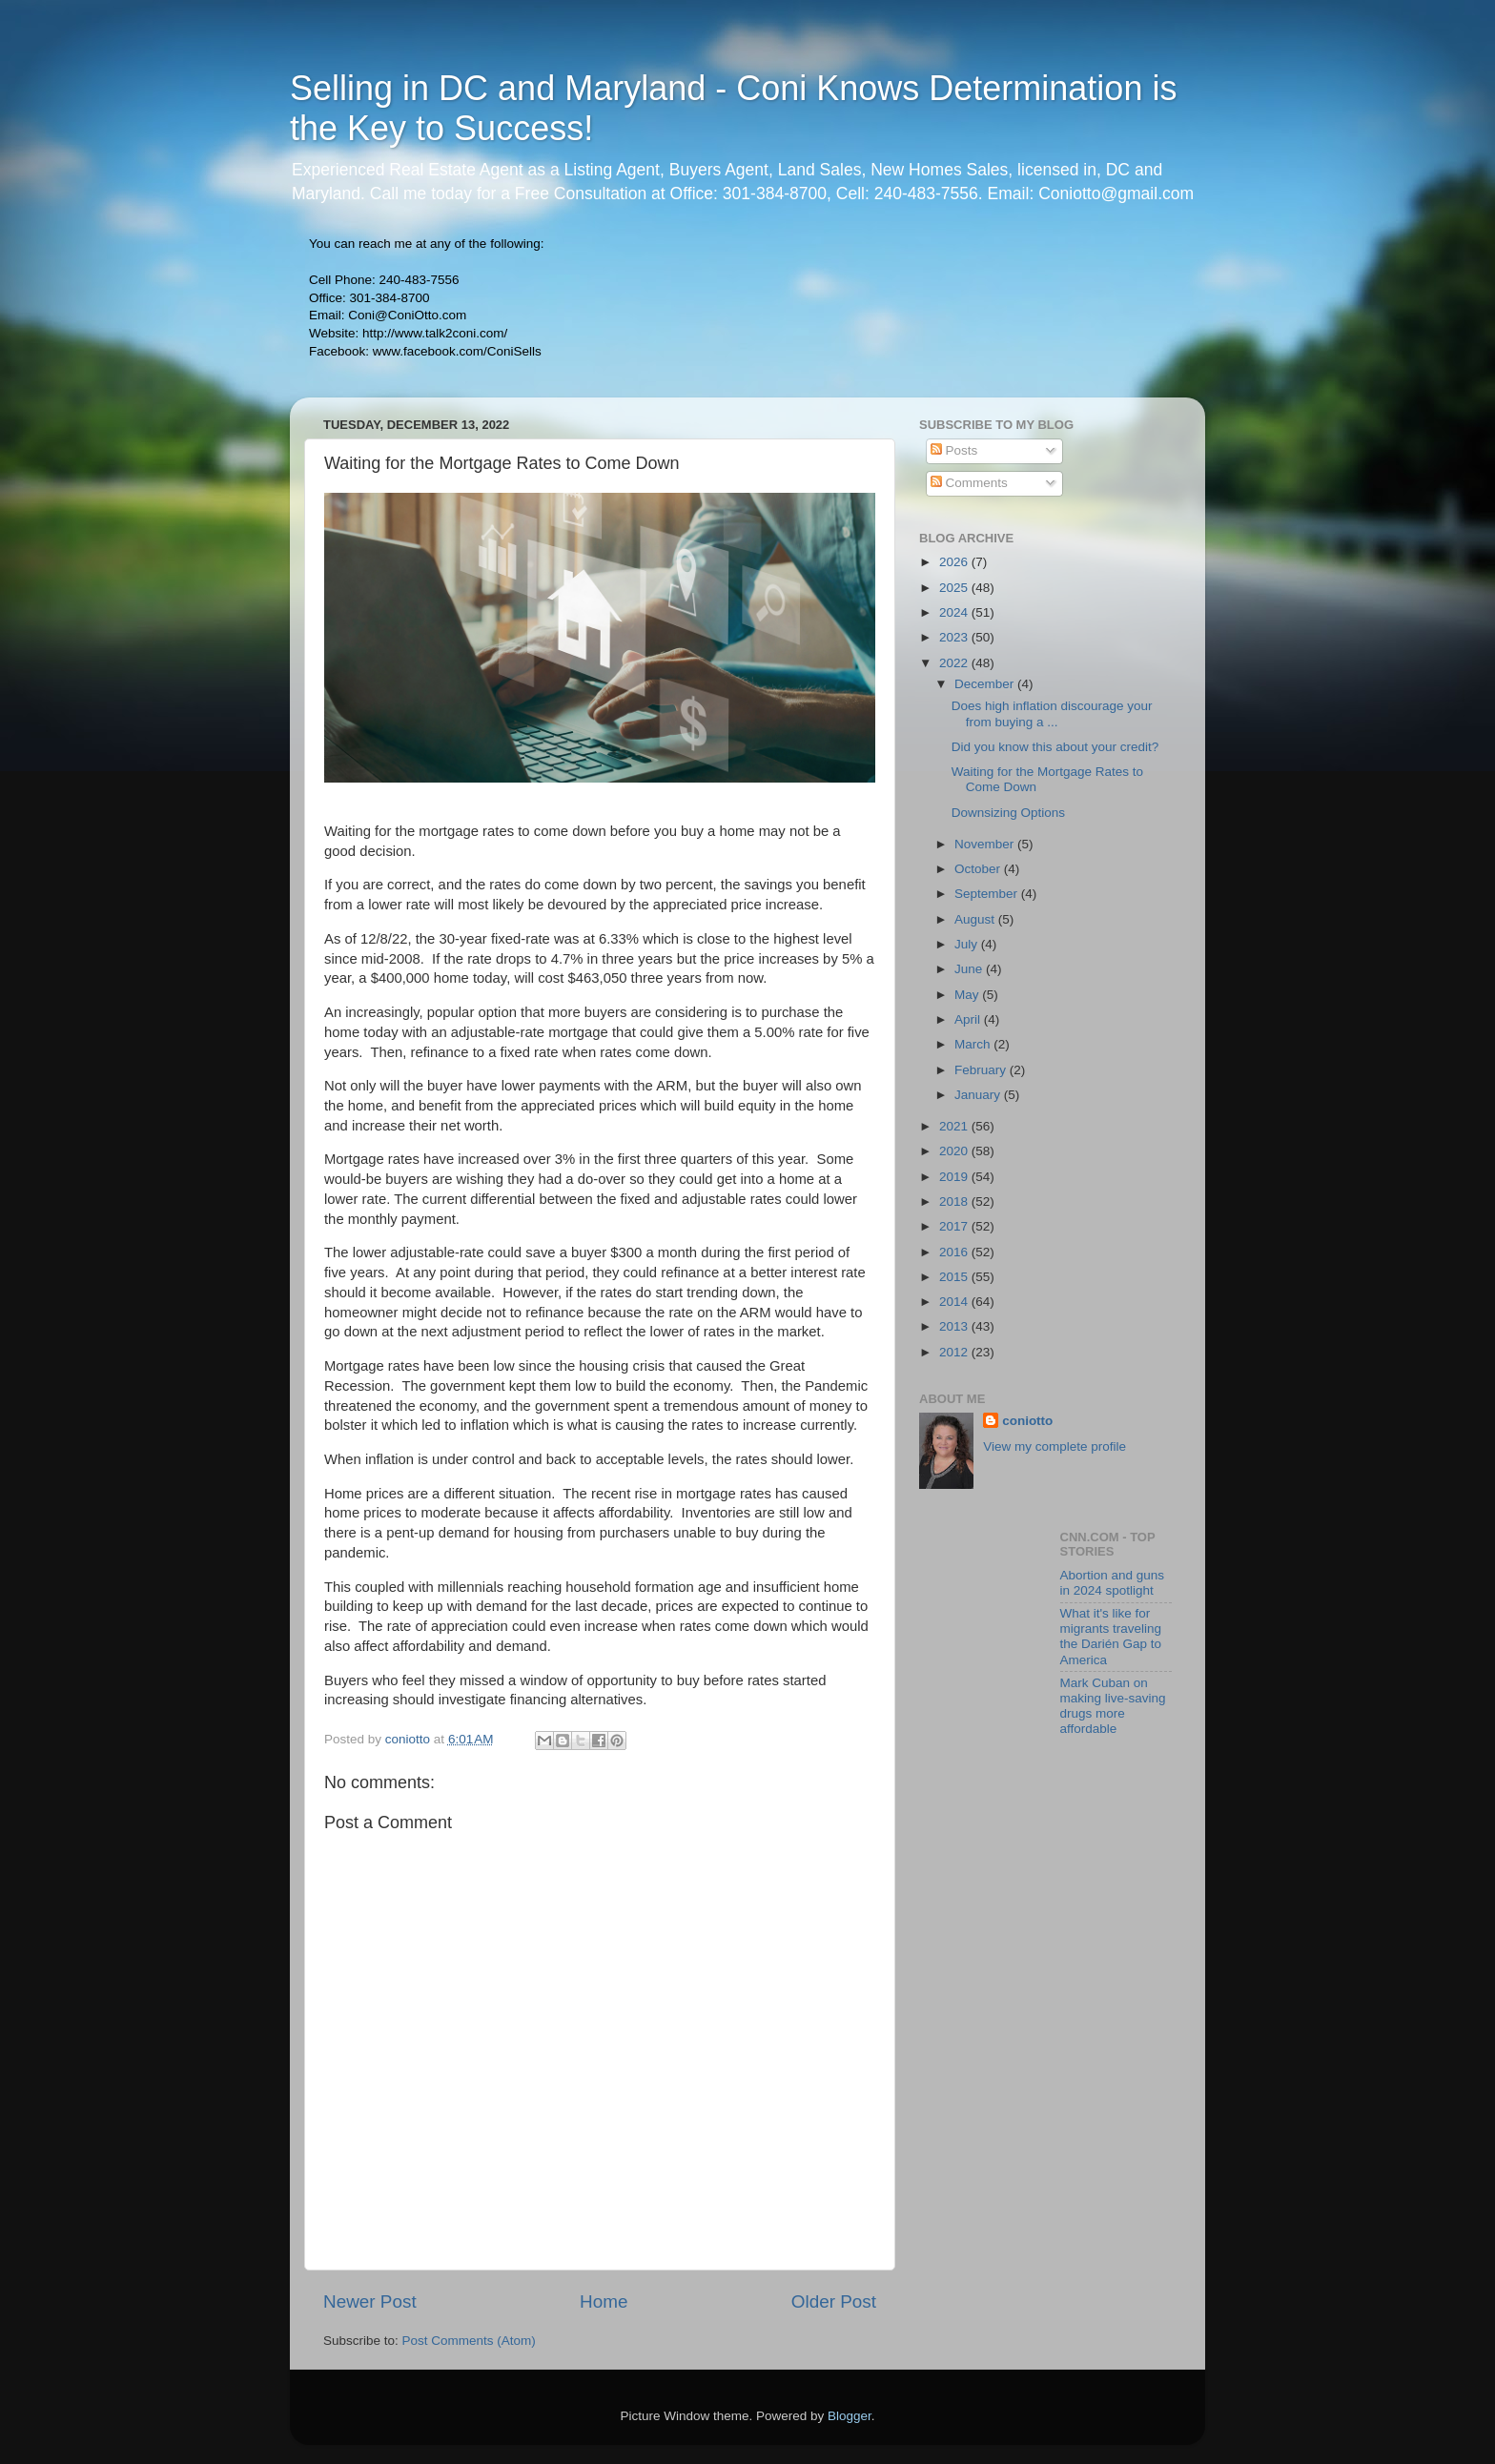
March (973, 1044)
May (968, 995)
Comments (969, 483)
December (985, 684)
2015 (955, 1277)
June (970, 969)
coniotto (1027, 1421)
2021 (955, 1126)
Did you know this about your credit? (1055, 747)
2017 (955, 1226)
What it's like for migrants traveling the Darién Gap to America (1111, 1636)
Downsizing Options (1008, 812)
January (979, 1095)
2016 (955, 1252)
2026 (955, 562)
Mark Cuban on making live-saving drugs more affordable (1113, 1706)
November (985, 844)
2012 (955, 1352)
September (987, 893)
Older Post (833, 2301)
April (969, 1019)
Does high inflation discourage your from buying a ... (1052, 713)
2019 (955, 1177)
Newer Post (370, 2301)
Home (603, 2301)
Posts (954, 450)
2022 (955, 663)
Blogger (849, 2416)
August (976, 919)
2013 (955, 1326)
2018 (955, 1201)
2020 (955, 1151)
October (979, 869)
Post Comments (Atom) (469, 2340)
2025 (955, 587)
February (982, 1070)
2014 (955, 1301)
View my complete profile (1054, 1446)
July (967, 944)
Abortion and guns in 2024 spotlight (1112, 1583)
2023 (955, 637)
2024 (955, 612)
